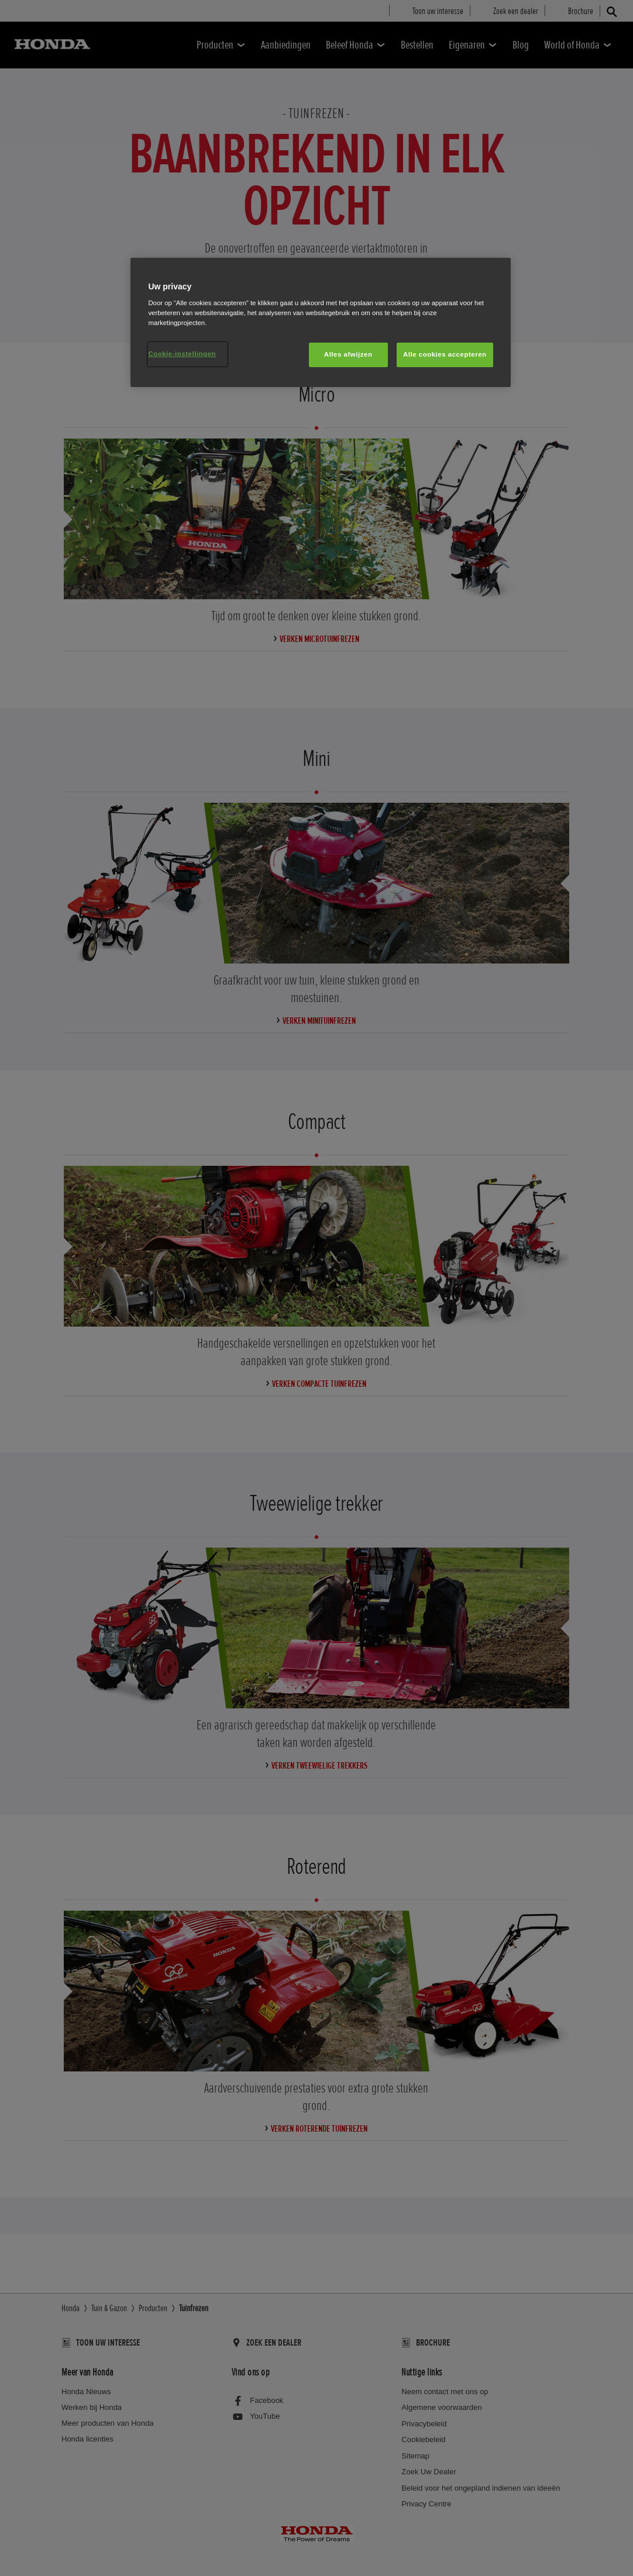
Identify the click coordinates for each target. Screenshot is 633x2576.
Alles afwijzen (348, 354)
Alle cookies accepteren (445, 354)
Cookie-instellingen (182, 353)
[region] (320, 323)
